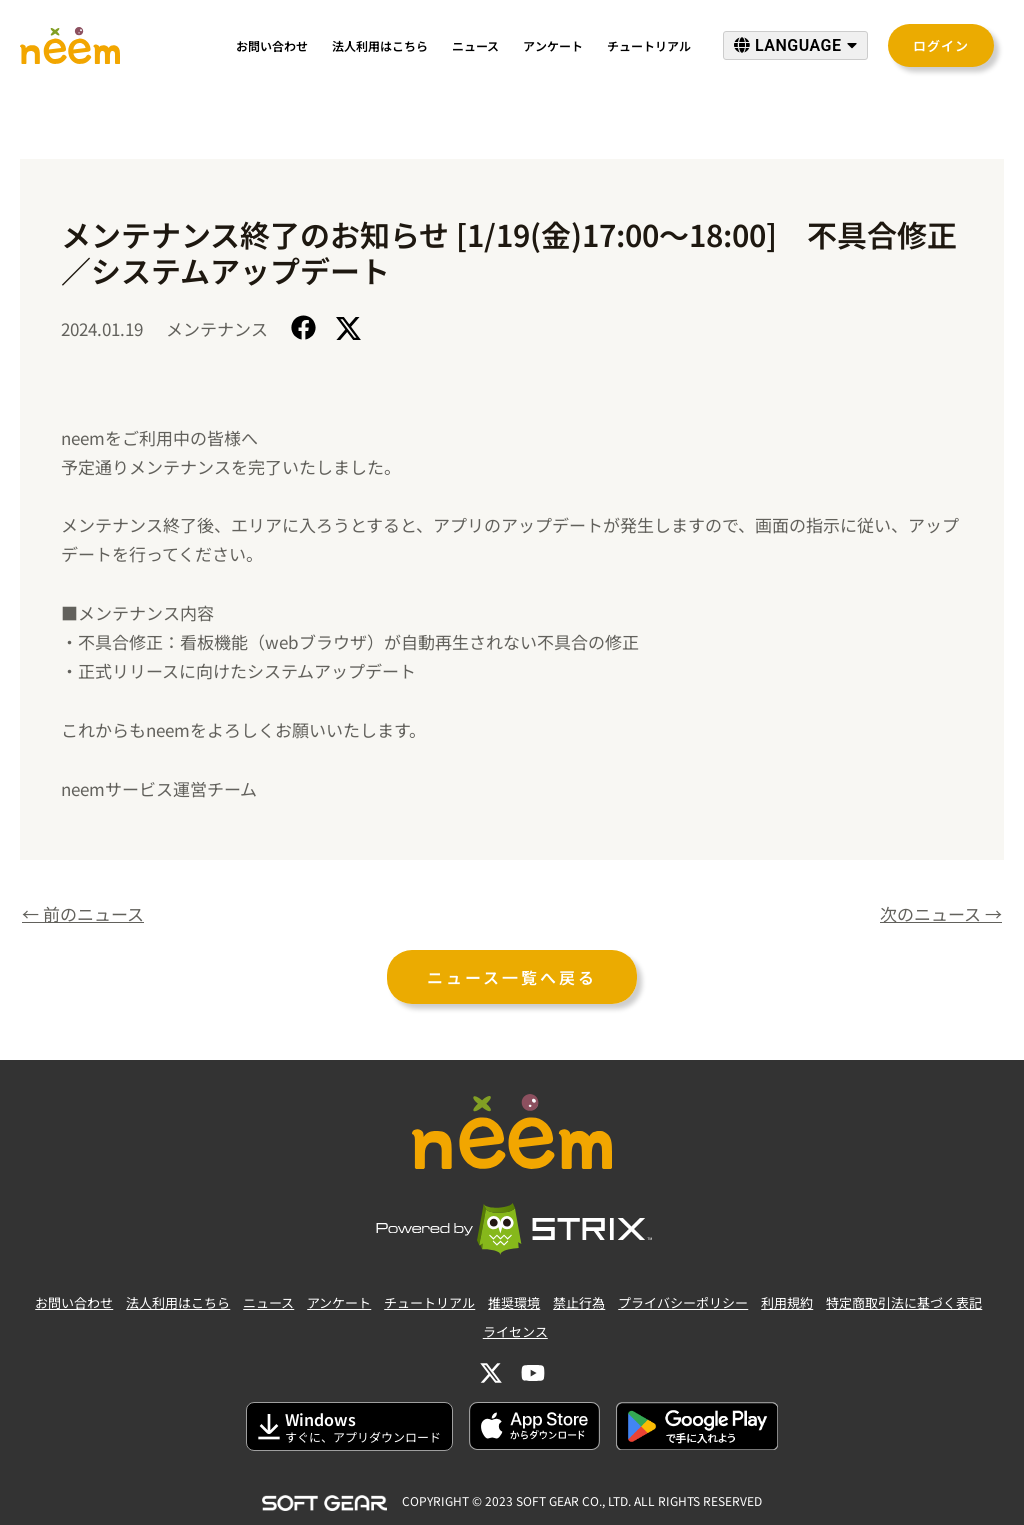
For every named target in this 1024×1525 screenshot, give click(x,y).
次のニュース (941, 913)
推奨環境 (514, 1302)
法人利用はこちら (380, 45)
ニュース (475, 45)
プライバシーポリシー (683, 1302)
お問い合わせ (272, 45)
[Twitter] (491, 1373)
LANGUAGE (795, 45)
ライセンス (515, 1331)
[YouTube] (533, 1373)
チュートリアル (649, 45)
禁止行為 (579, 1302)
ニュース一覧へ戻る (512, 977)
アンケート (553, 45)
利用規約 (787, 1302)
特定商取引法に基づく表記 (904, 1302)
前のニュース (83, 913)
